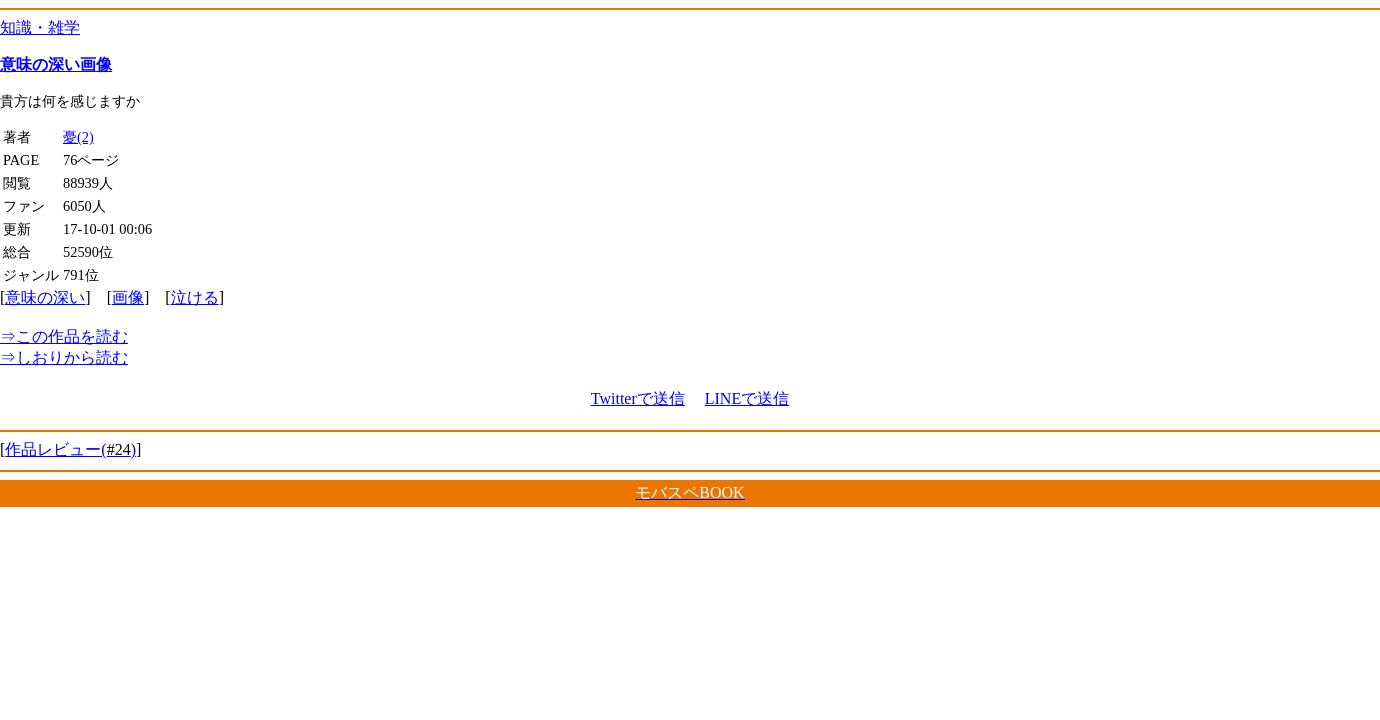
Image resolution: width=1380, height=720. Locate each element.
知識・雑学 (40, 27)
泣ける (195, 297)
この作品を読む (64, 336)
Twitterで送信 (638, 398)
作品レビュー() (70, 449)
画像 (128, 297)
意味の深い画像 (56, 64)
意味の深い (45, 297)
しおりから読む (64, 357)
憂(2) (78, 137)
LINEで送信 (747, 398)
